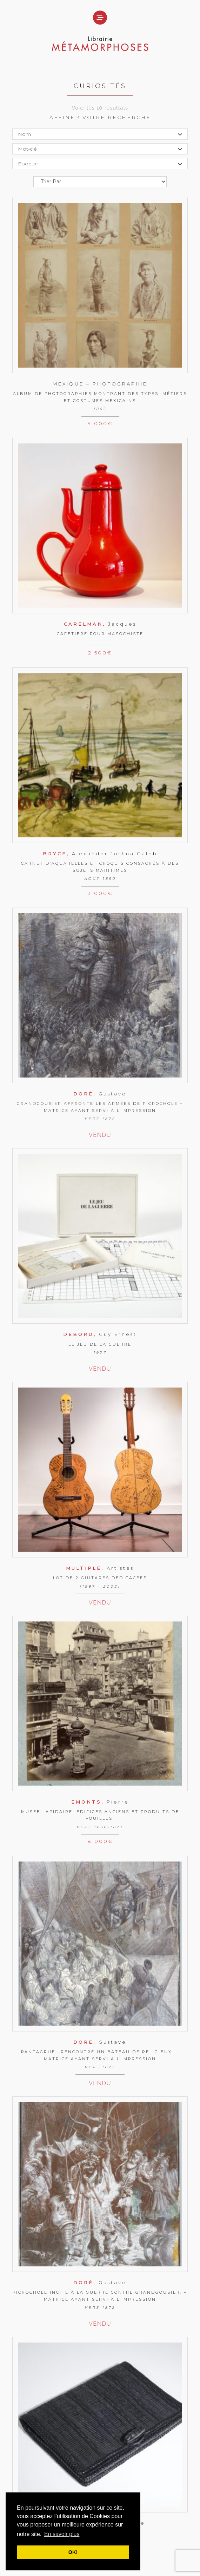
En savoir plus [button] (62, 2534)
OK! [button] (73, 2552)
